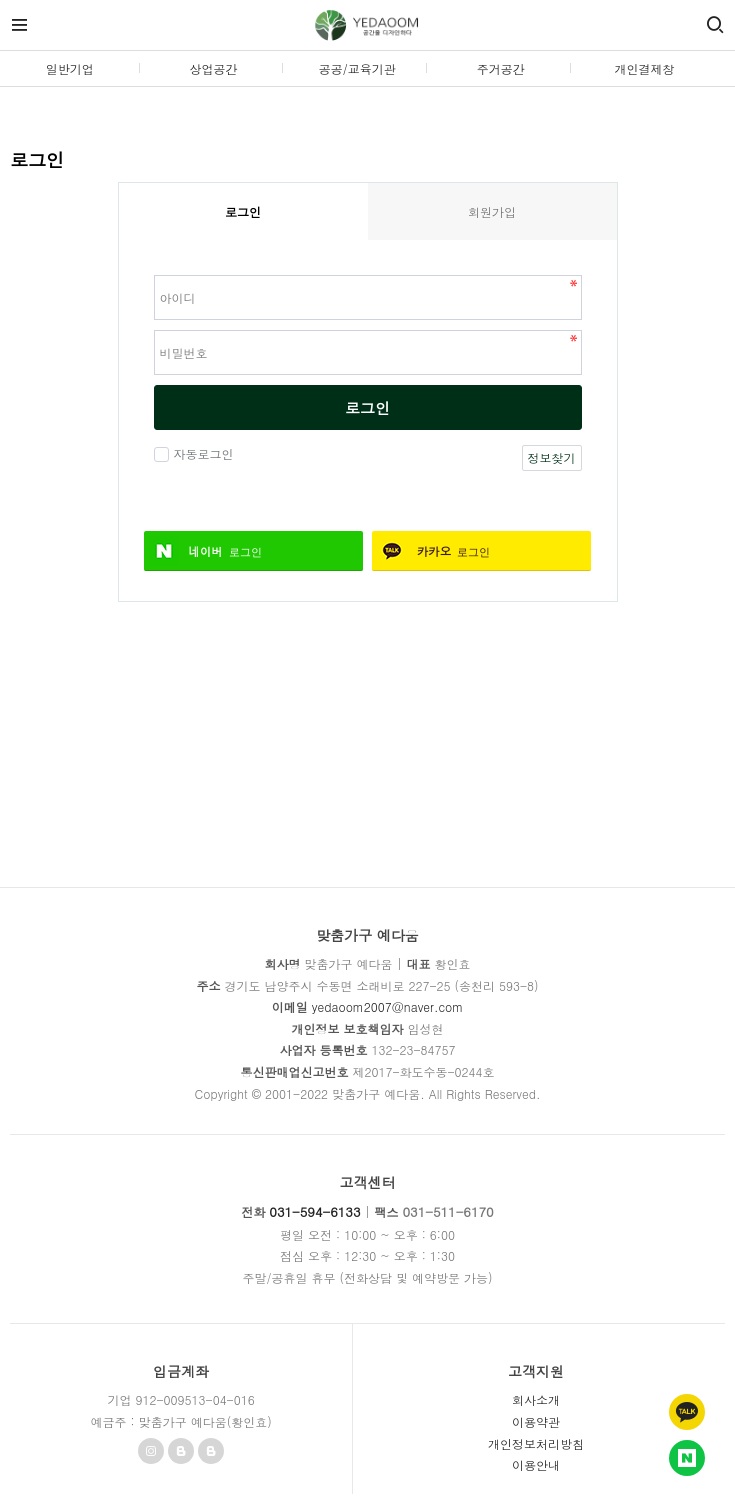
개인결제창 (644, 68)
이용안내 (536, 1464)
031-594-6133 (314, 1211)
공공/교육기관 (357, 68)
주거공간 (501, 68)
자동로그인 (201, 453)
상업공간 (213, 68)
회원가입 (492, 211)
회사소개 (536, 1399)
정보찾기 (552, 457)
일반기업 (70, 68)
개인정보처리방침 (536, 1443)
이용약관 (536, 1421)
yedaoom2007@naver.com (388, 1006)
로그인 (367, 407)
